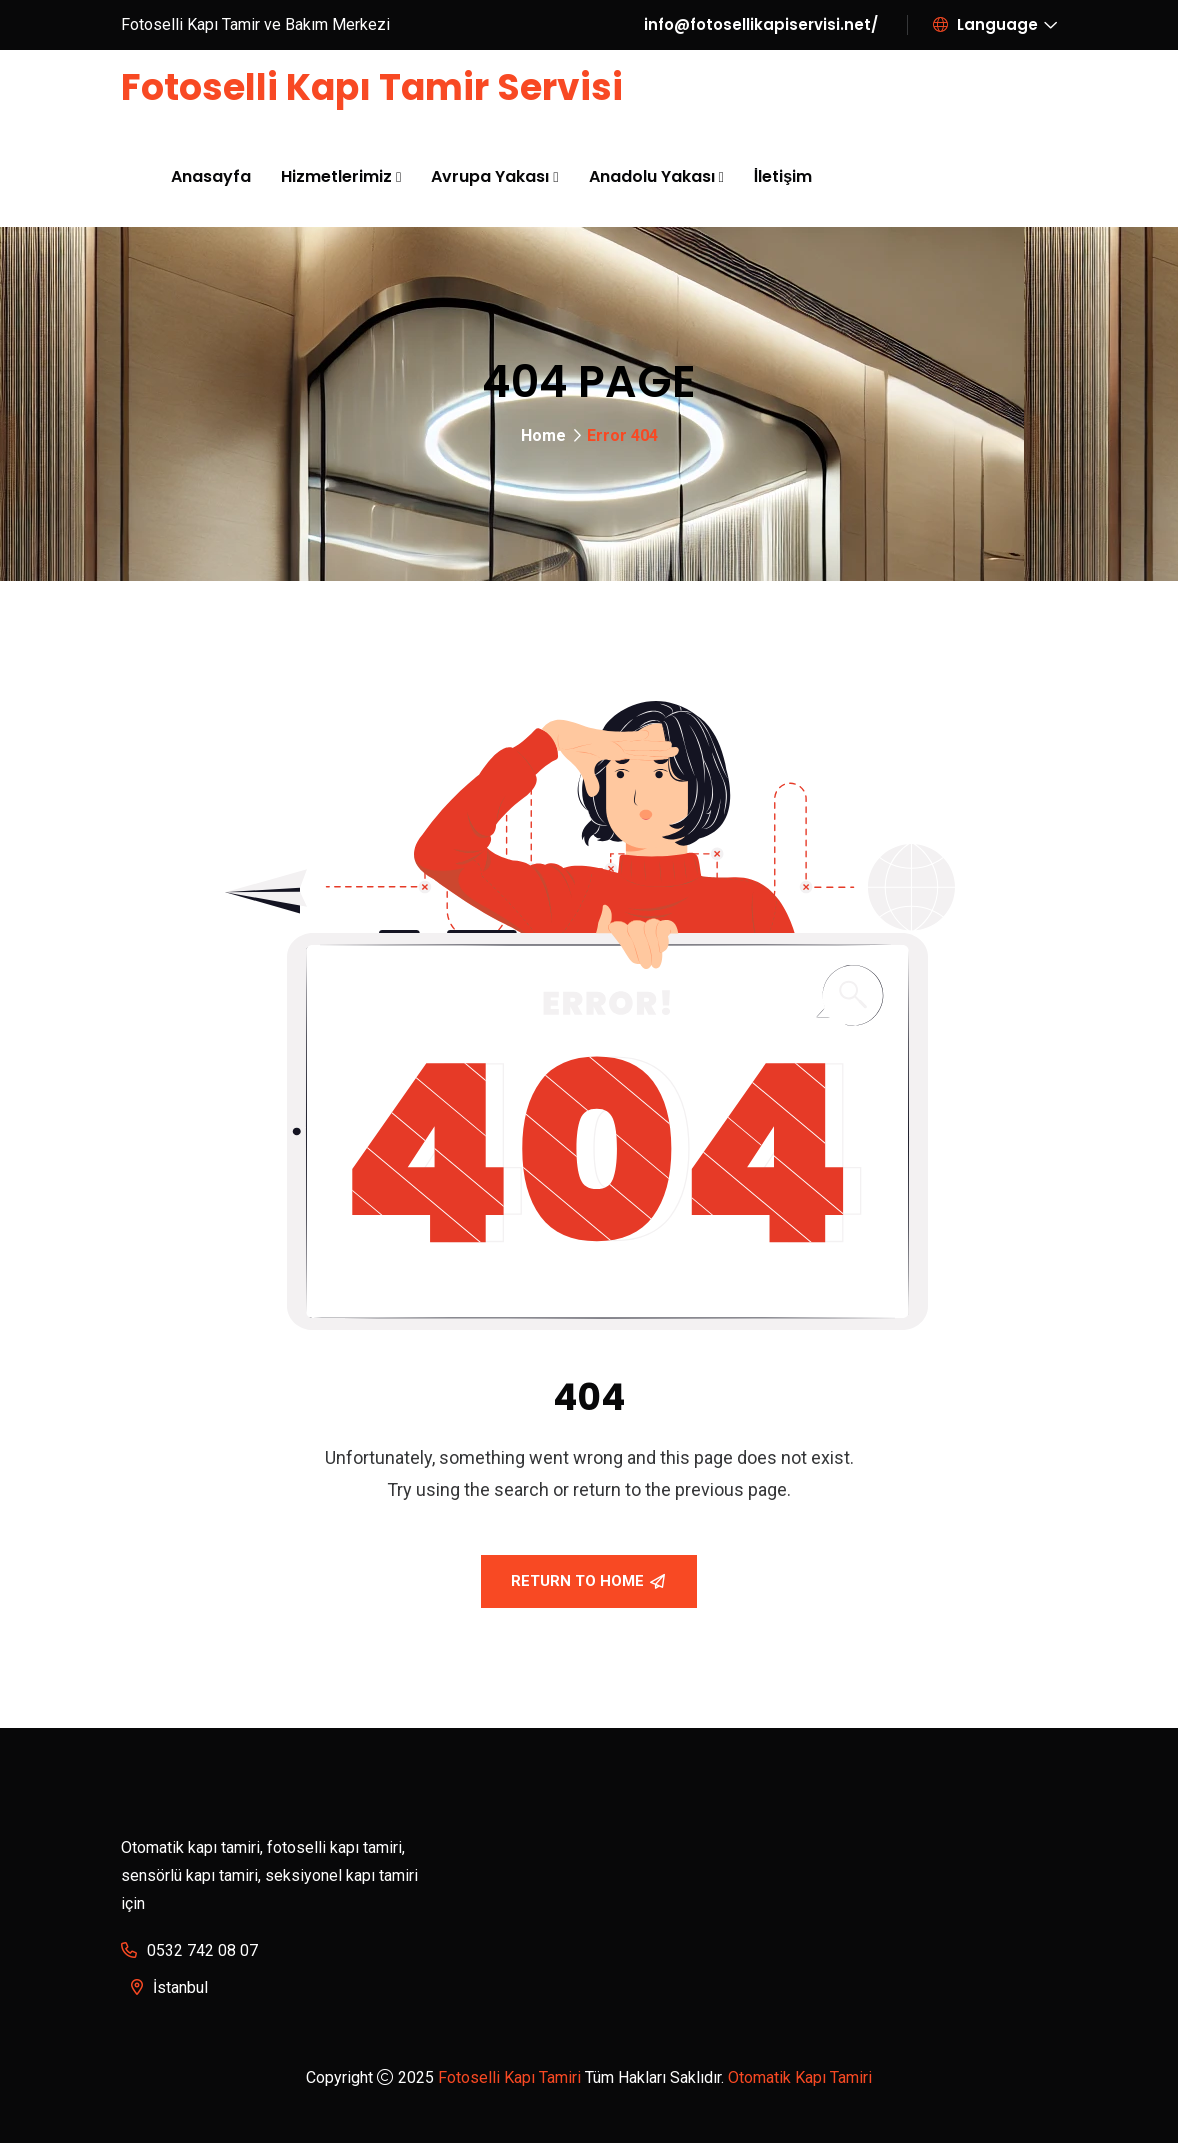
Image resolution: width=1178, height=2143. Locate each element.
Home (543, 435)
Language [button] (985, 24)
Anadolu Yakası (652, 176)
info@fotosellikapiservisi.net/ (761, 24)
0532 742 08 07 (202, 1950)
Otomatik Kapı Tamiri (800, 2077)
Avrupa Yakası (490, 176)
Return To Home (588, 1581)
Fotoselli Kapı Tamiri (509, 2077)
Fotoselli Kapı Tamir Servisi (372, 87)
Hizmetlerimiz (336, 176)
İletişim (783, 176)
